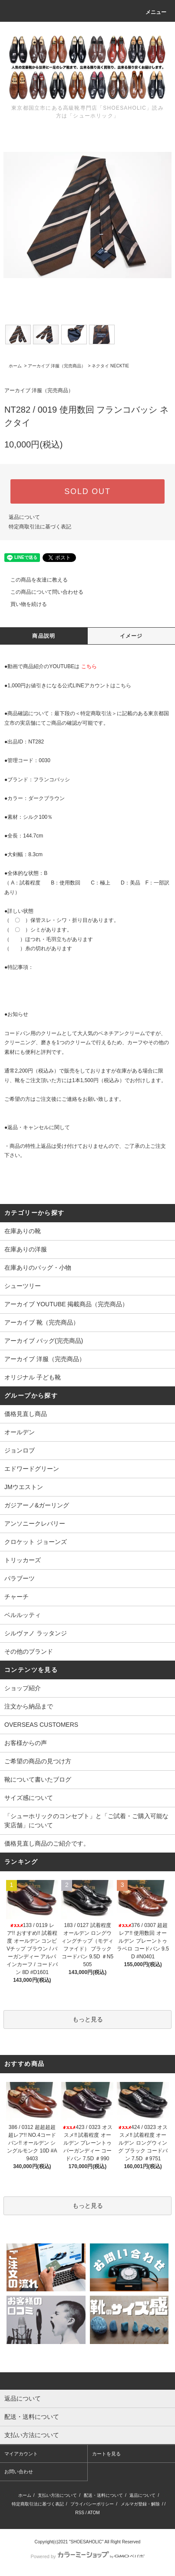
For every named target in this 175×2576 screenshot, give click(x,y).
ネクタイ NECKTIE (110, 365)
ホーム (15, 365)
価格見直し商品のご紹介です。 (46, 1843)
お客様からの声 (25, 1742)
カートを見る (106, 2453)
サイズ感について (28, 1797)
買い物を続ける (23, 604)
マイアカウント (21, 2453)
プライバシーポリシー (92, 2504)
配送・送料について (103, 2495)
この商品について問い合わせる (41, 592)
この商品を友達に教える (34, 580)
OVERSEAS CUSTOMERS (41, 1724)
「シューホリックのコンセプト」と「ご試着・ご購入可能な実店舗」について (86, 1821)
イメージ (131, 636)
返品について (24, 517)
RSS (79, 2512)
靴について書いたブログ (37, 1779)
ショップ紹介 (22, 1688)
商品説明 (43, 636)
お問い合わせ (18, 2471)
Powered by (87, 2556)
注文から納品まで (28, 1706)
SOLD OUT (87, 491)
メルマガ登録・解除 (140, 2504)
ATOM (94, 2512)
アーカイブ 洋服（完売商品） (57, 365)
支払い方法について (57, 2495)
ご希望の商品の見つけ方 (37, 1761)
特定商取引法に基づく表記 (40, 527)
